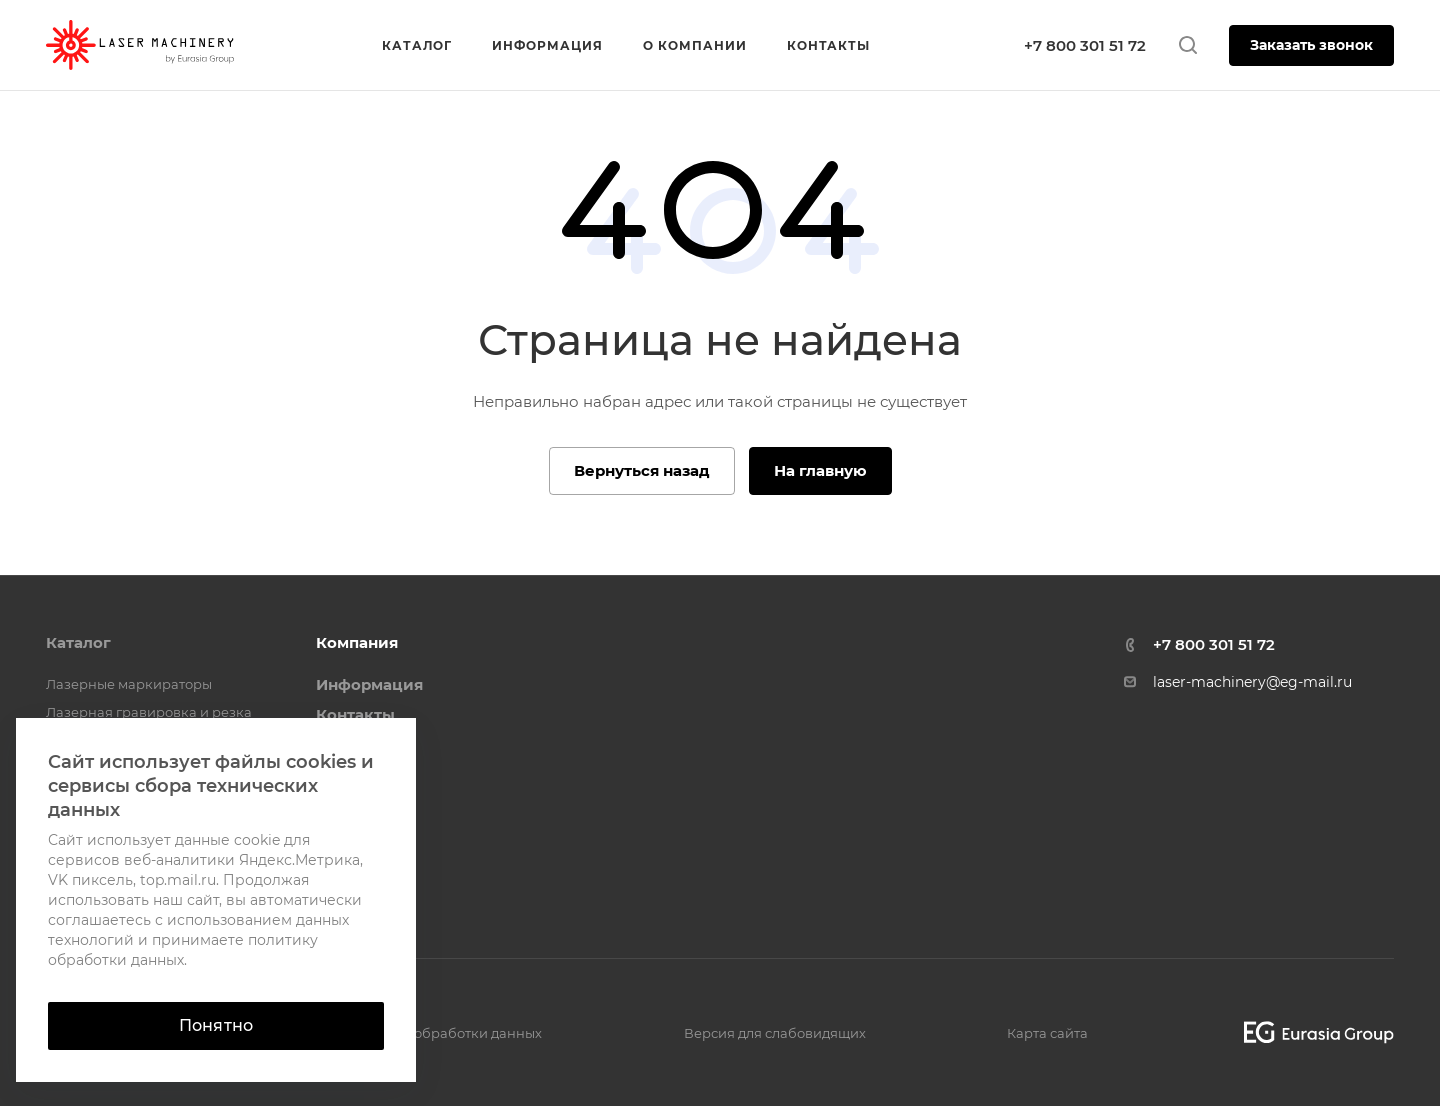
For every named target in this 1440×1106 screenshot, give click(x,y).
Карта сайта (1047, 1033)
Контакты (355, 714)
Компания (357, 642)
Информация (369, 684)
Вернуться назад (642, 470)
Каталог (78, 642)
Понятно (216, 1025)
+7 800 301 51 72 (1085, 45)
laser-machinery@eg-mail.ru (1252, 682)
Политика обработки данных (443, 1033)
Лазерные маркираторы (129, 684)
